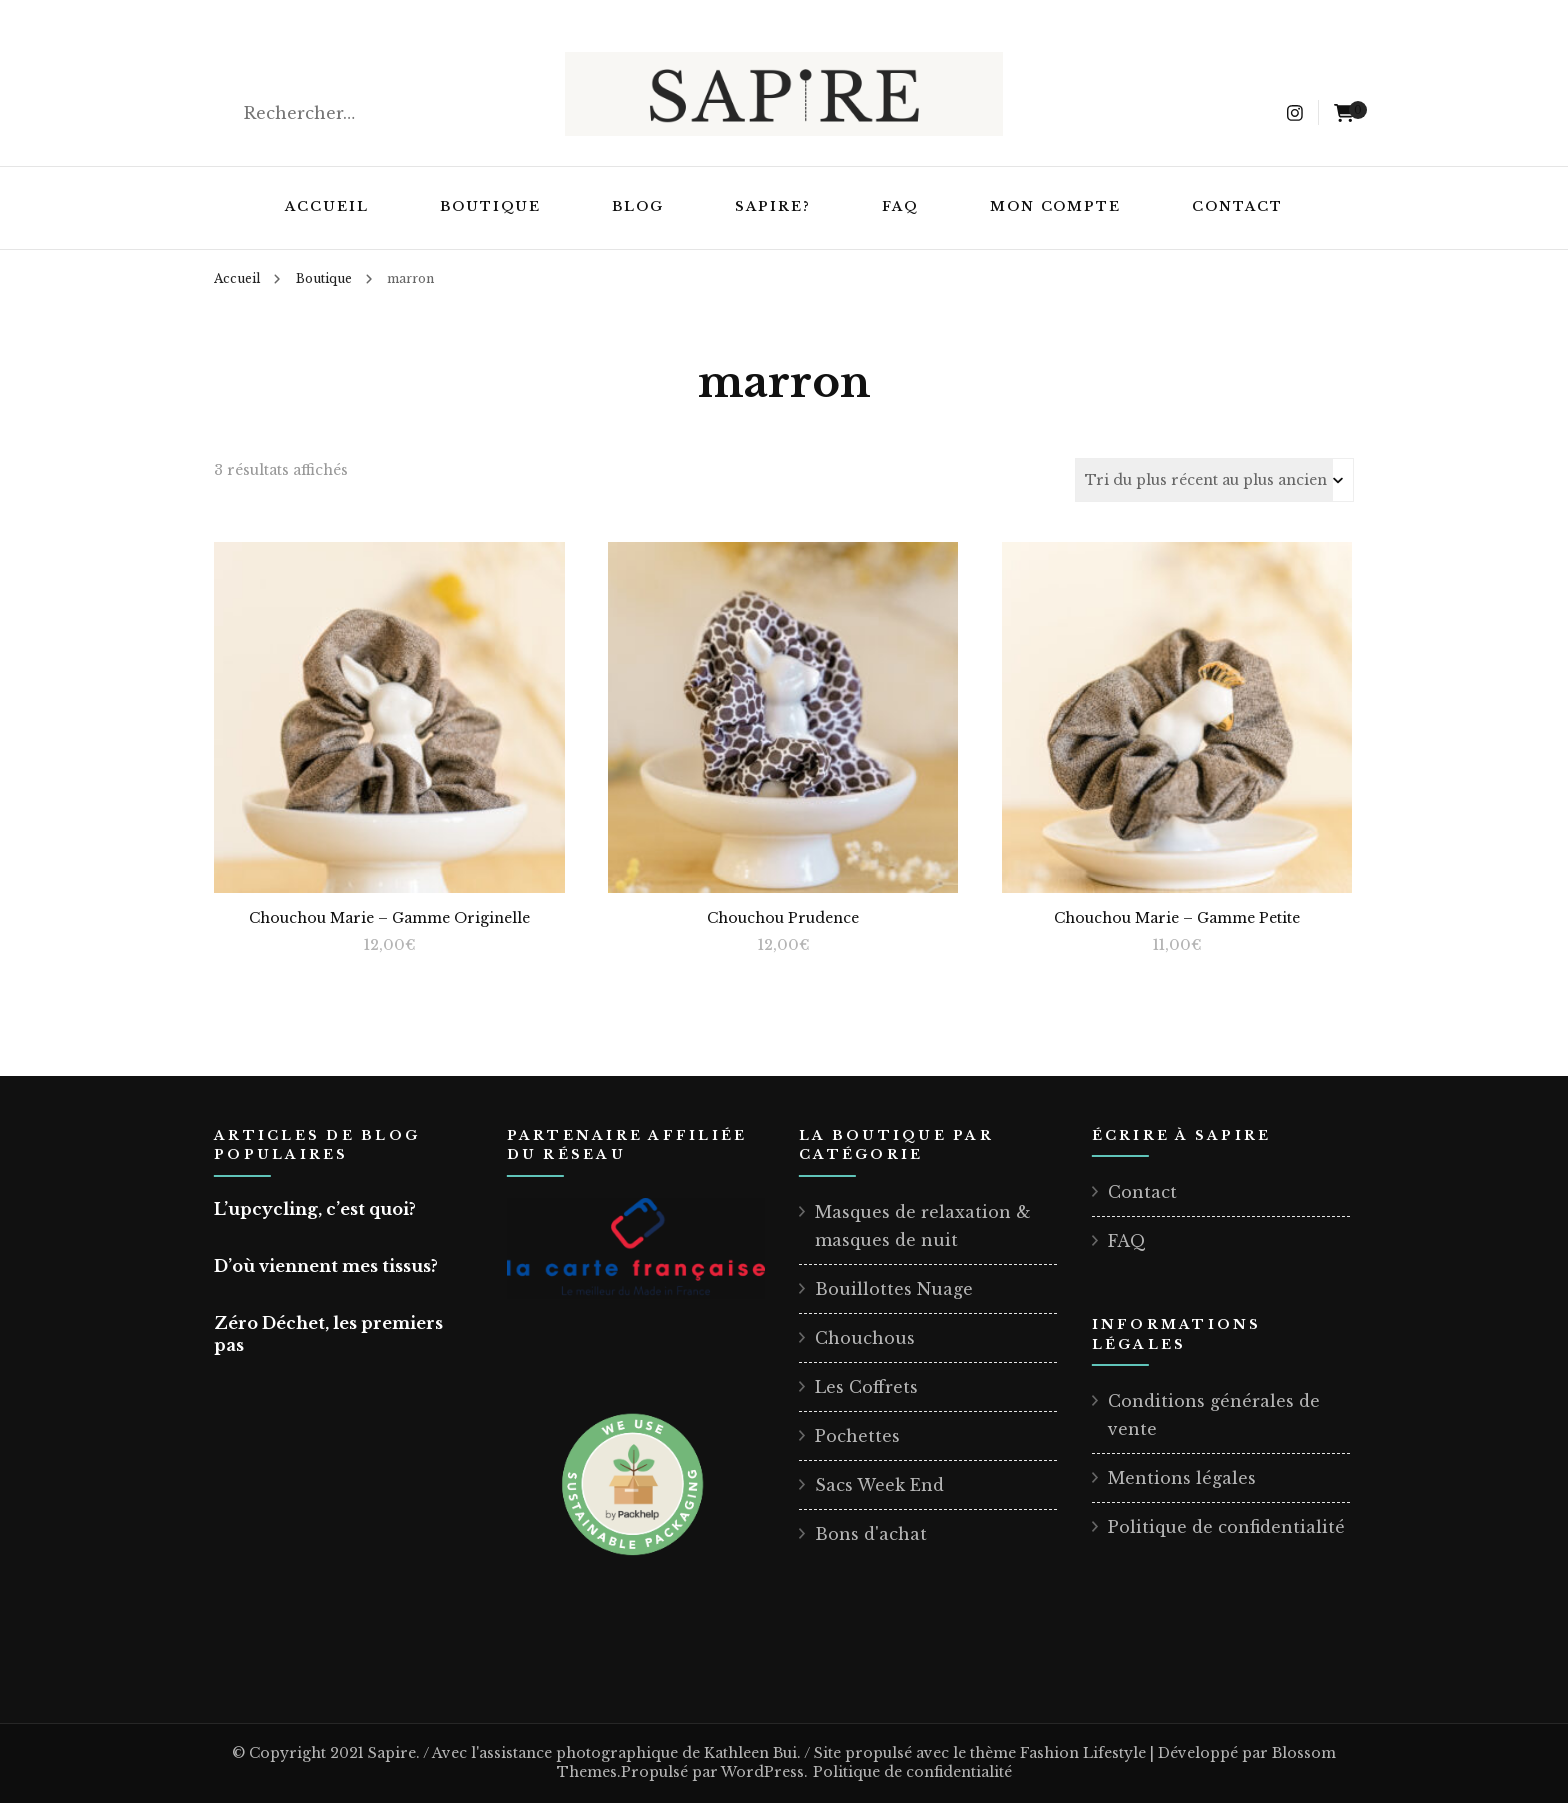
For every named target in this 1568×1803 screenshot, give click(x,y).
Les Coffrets (866, 1387)
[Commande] (1214, 480)
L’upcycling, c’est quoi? (315, 1209)
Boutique (491, 206)
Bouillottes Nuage (894, 1289)
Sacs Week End (879, 1485)
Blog (638, 206)
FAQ (900, 206)
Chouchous (865, 1338)
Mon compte (1056, 206)
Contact (1237, 206)
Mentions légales (1182, 1478)
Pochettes (857, 1436)
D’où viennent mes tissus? (326, 1266)
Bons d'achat (871, 1534)
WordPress (762, 1772)
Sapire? (773, 206)
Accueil (327, 206)
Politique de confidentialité (1226, 1527)
